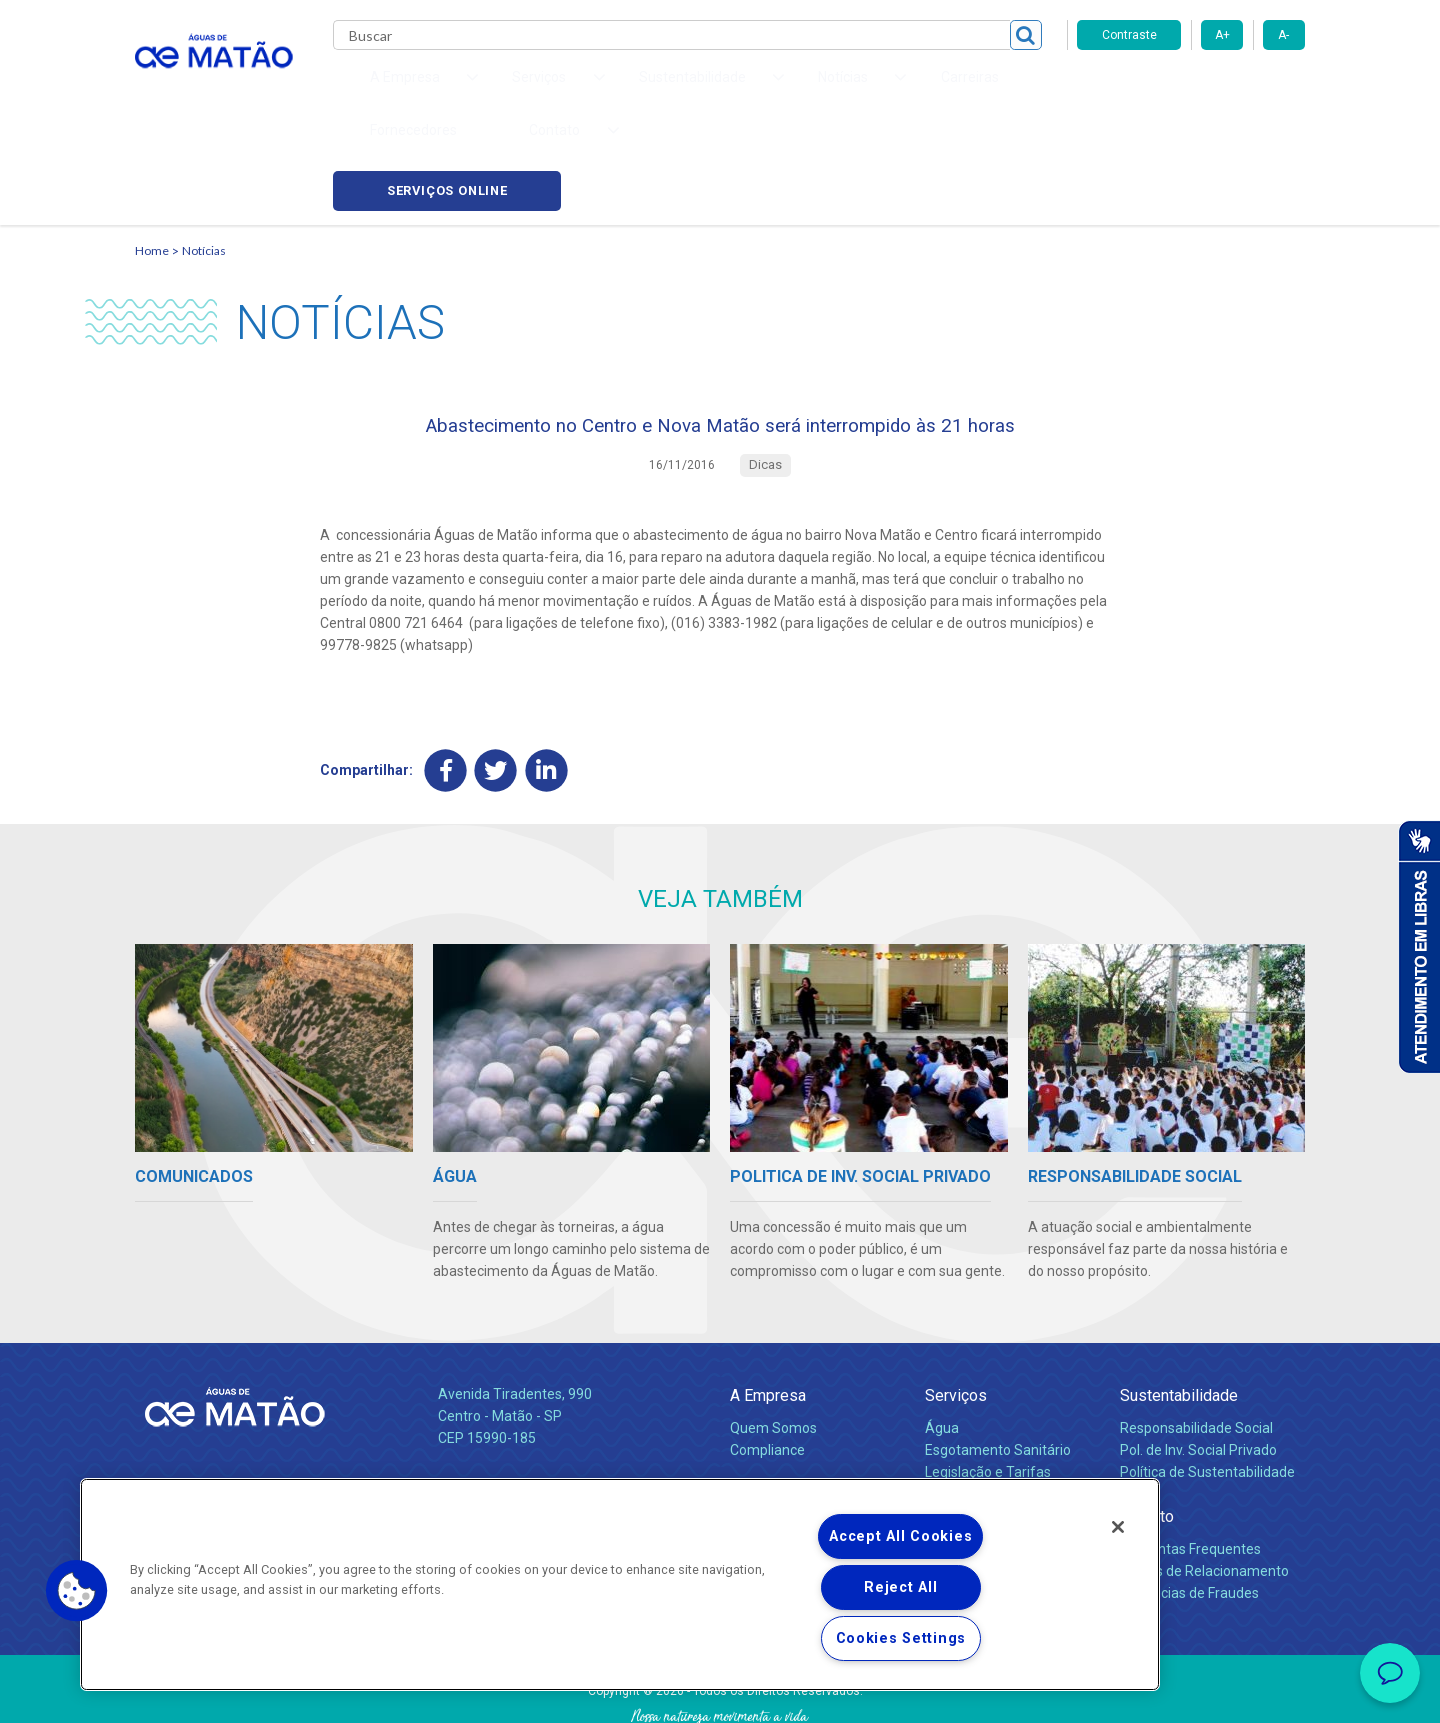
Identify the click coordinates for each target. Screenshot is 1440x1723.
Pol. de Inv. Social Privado (1198, 1368)
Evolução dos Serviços (995, 1412)
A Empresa (768, 1313)
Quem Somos (773, 1346)
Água (942, 1346)
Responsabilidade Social (1196, 1346)
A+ (1222, 35)
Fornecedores (905, 90)
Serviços (956, 1313)
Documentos (965, 1434)
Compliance (767, 1368)
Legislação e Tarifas (988, 1390)
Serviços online (1191, 90)
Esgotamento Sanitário (998, 1368)
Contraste (1129, 35)
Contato (1147, 1434)
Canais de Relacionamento (1204, 1489)
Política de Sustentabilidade (1207, 1390)
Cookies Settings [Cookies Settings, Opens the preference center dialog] (901, 1638)
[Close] (1118, 1527)
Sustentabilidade (1179, 1313)
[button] (77, 1591)
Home (152, 155)
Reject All (900, 1587)
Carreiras (799, 90)
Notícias (204, 155)
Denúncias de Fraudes (1189, 1511)
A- (1283, 35)
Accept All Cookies (900, 1536)
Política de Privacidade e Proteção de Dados (720, 1693)
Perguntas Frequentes (1190, 1467)
